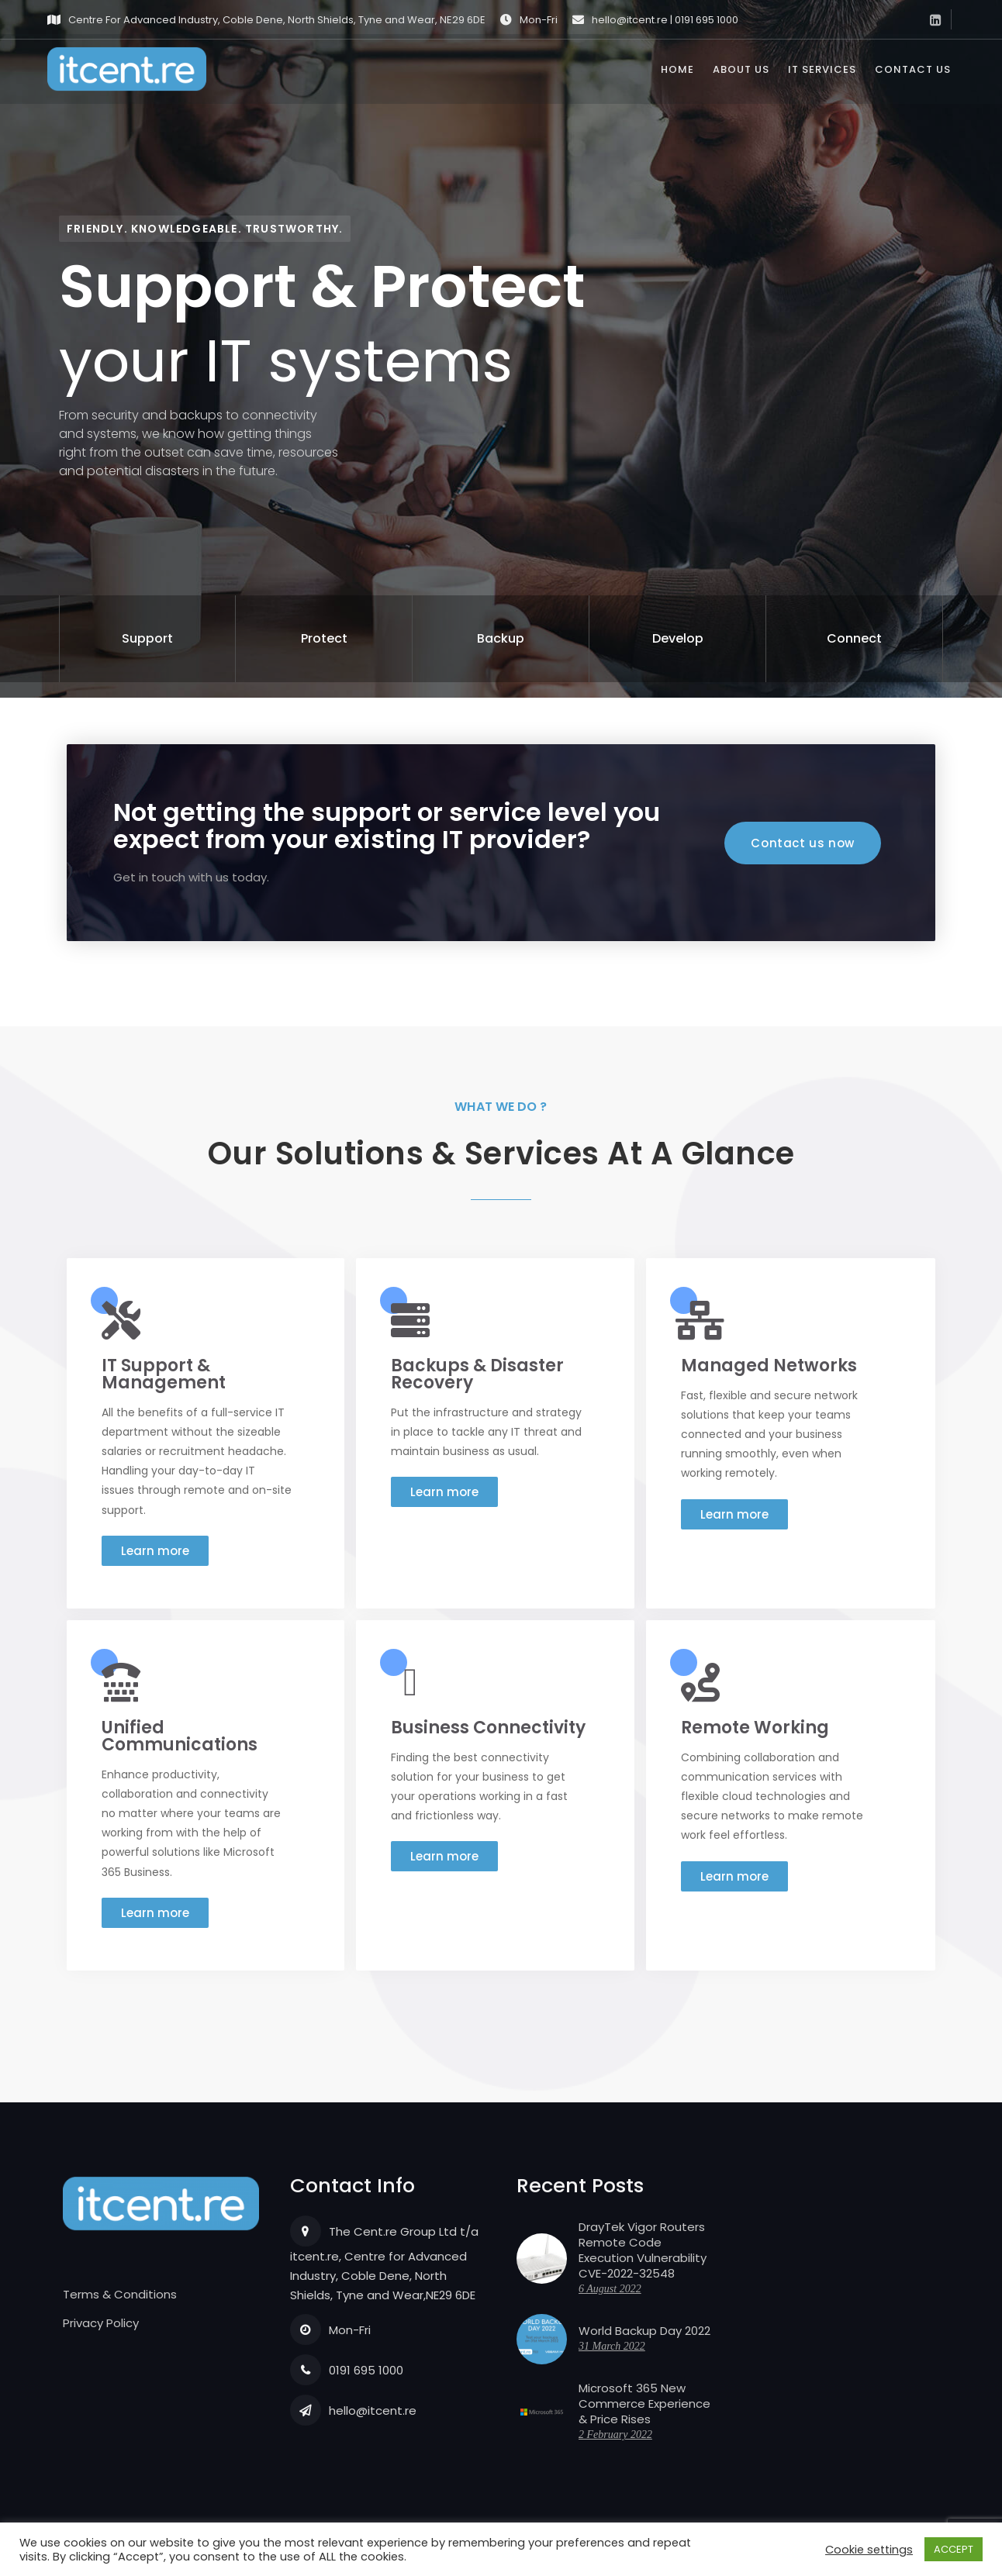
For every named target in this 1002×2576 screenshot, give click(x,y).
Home (677, 74)
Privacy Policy (101, 2323)
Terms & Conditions (120, 2294)
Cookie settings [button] (869, 2550)
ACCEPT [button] (953, 2549)
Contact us (913, 74)
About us (741, 74)
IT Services (822, 74)
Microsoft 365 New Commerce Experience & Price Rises (644, 2404)
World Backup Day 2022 (644, 2331)
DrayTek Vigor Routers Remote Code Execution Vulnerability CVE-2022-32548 (643, 2250)
